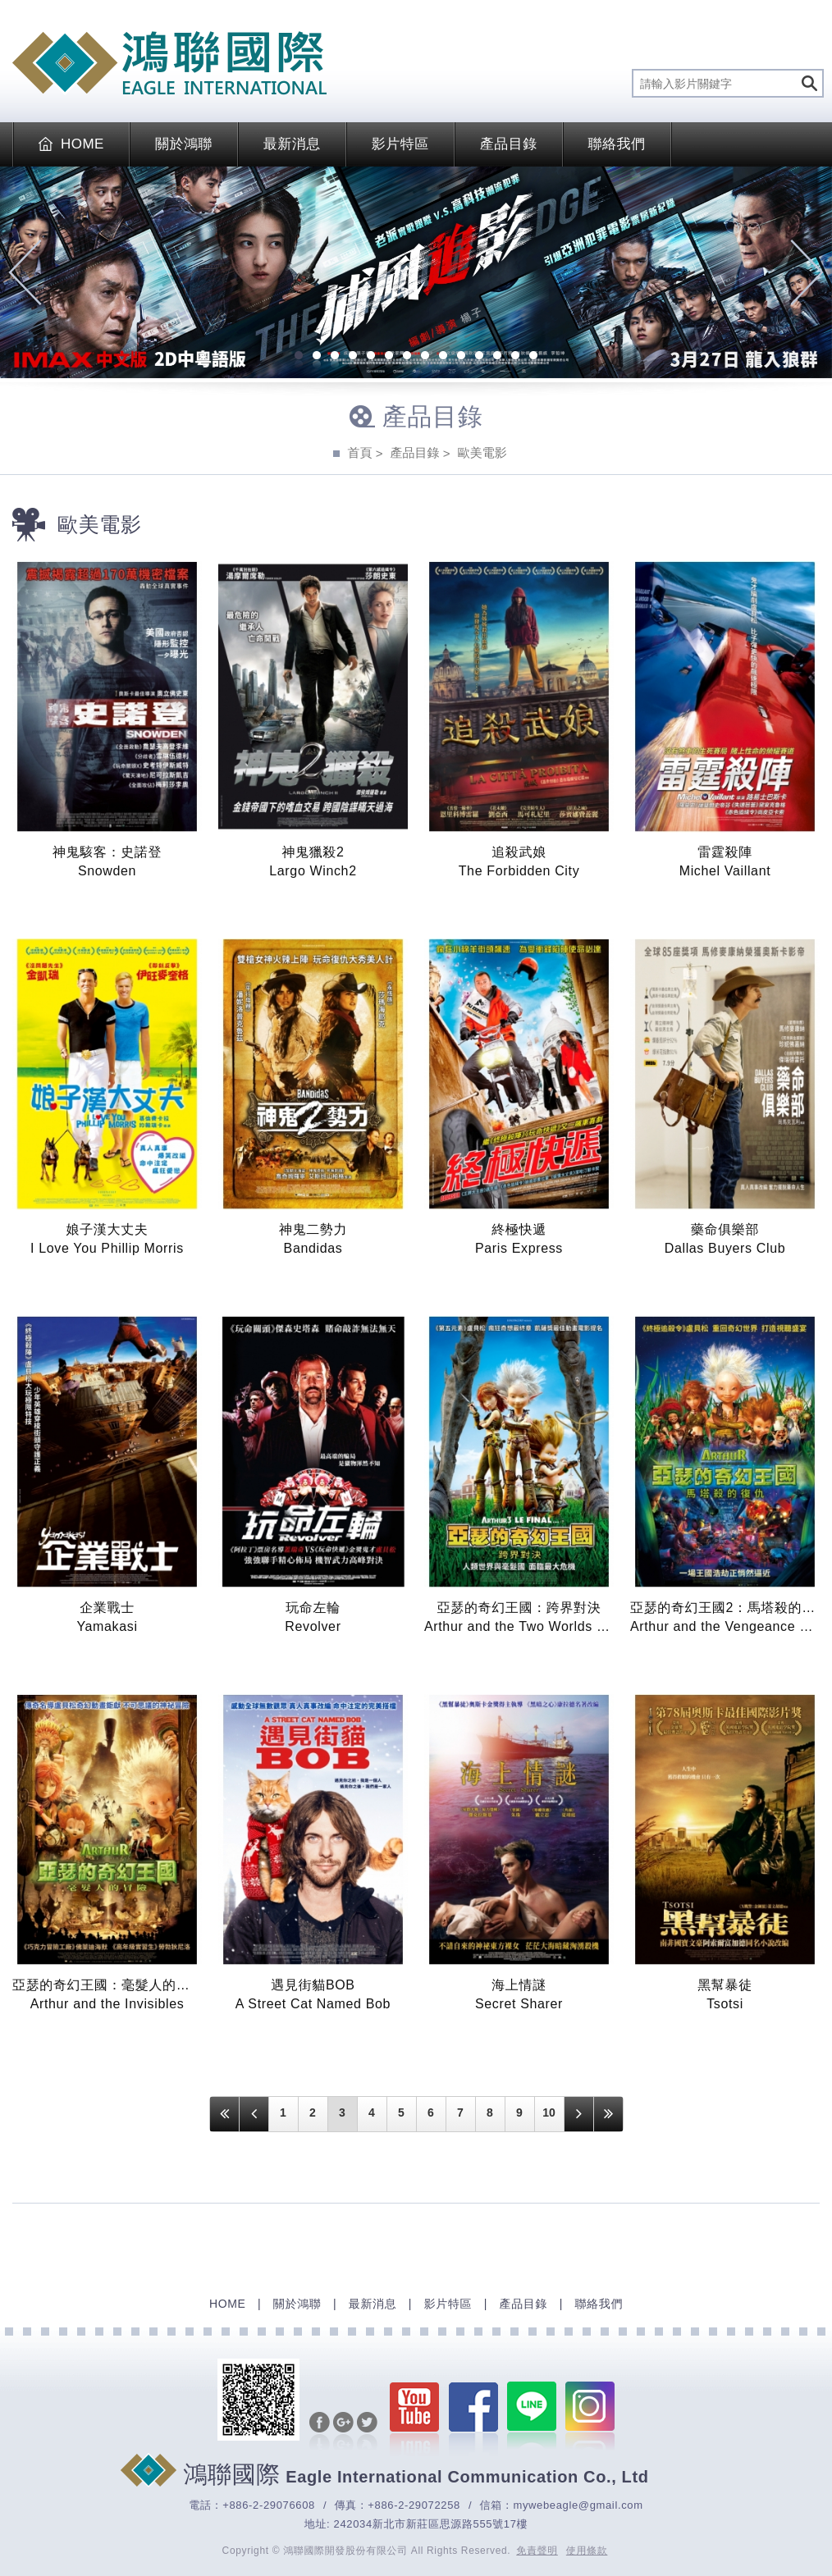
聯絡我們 (617, 144)
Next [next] (807, 272)
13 (515, 357)
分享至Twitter (367, 2432)
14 (533, 357)
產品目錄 (508, 144)
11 (479, 357)
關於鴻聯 (184, 144)
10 (461, 357)
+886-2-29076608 (268, 2505)
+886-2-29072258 (414, 2505)
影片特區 (400, 144)
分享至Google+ (343, 2432)
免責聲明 (537, 2550)
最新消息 (292, 144)
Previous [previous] (25, 272)
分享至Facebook (319, 2432)
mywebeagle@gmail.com (577, 2505)
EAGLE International (169, 63)
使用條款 (587, 2550)
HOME (71, 144)
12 (497, 357)
